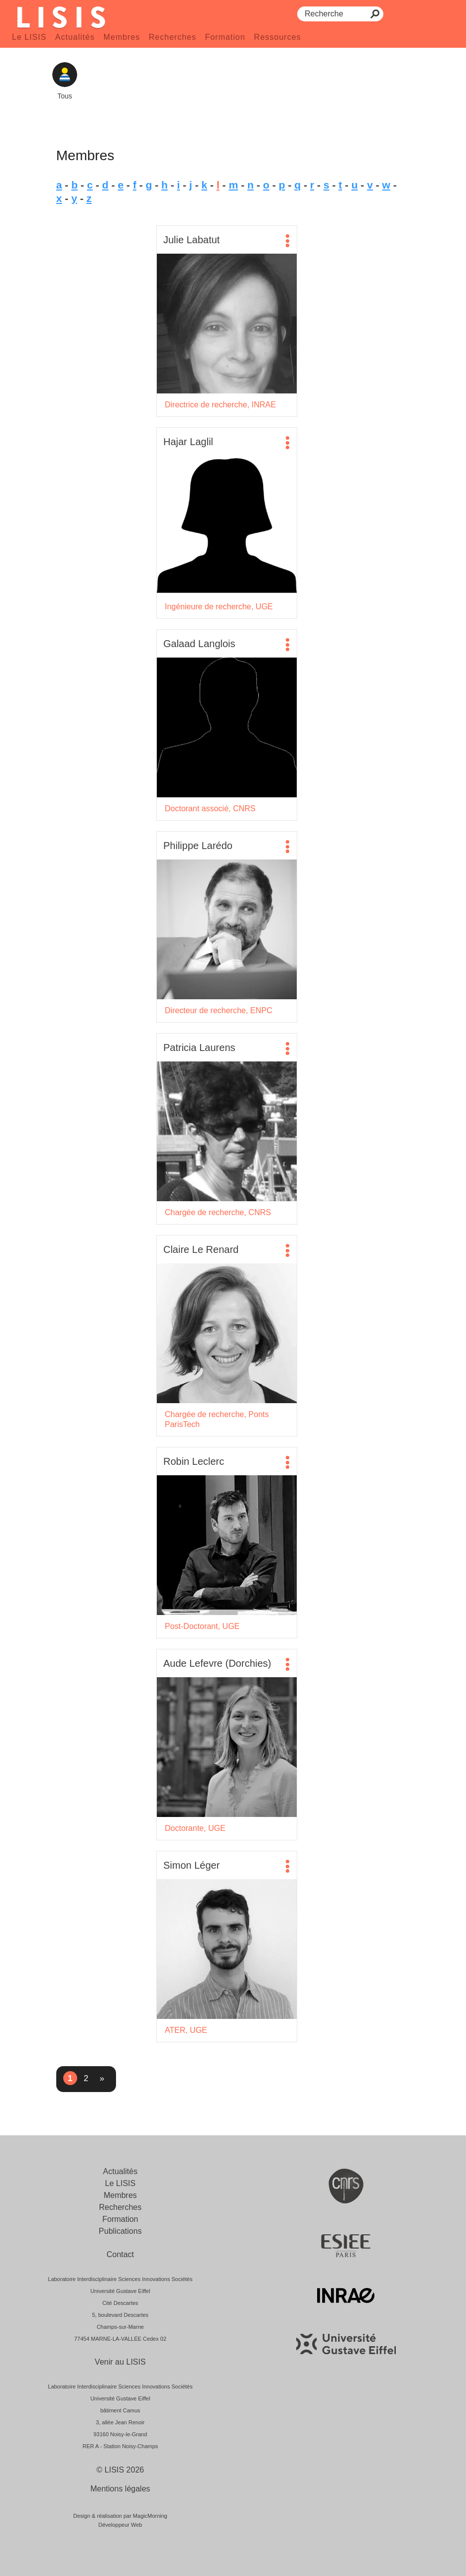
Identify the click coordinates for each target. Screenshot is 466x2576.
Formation (225, 37)
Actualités (75, 37)
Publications (120, 2231)
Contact (120, 2254)
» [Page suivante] (102, 2078)
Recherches (172, 37)
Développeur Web (120, 2525)
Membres (122, 37)
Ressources (277, 37)
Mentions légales (120, 2488)
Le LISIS (29, 37)
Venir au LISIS (120, 2362)
